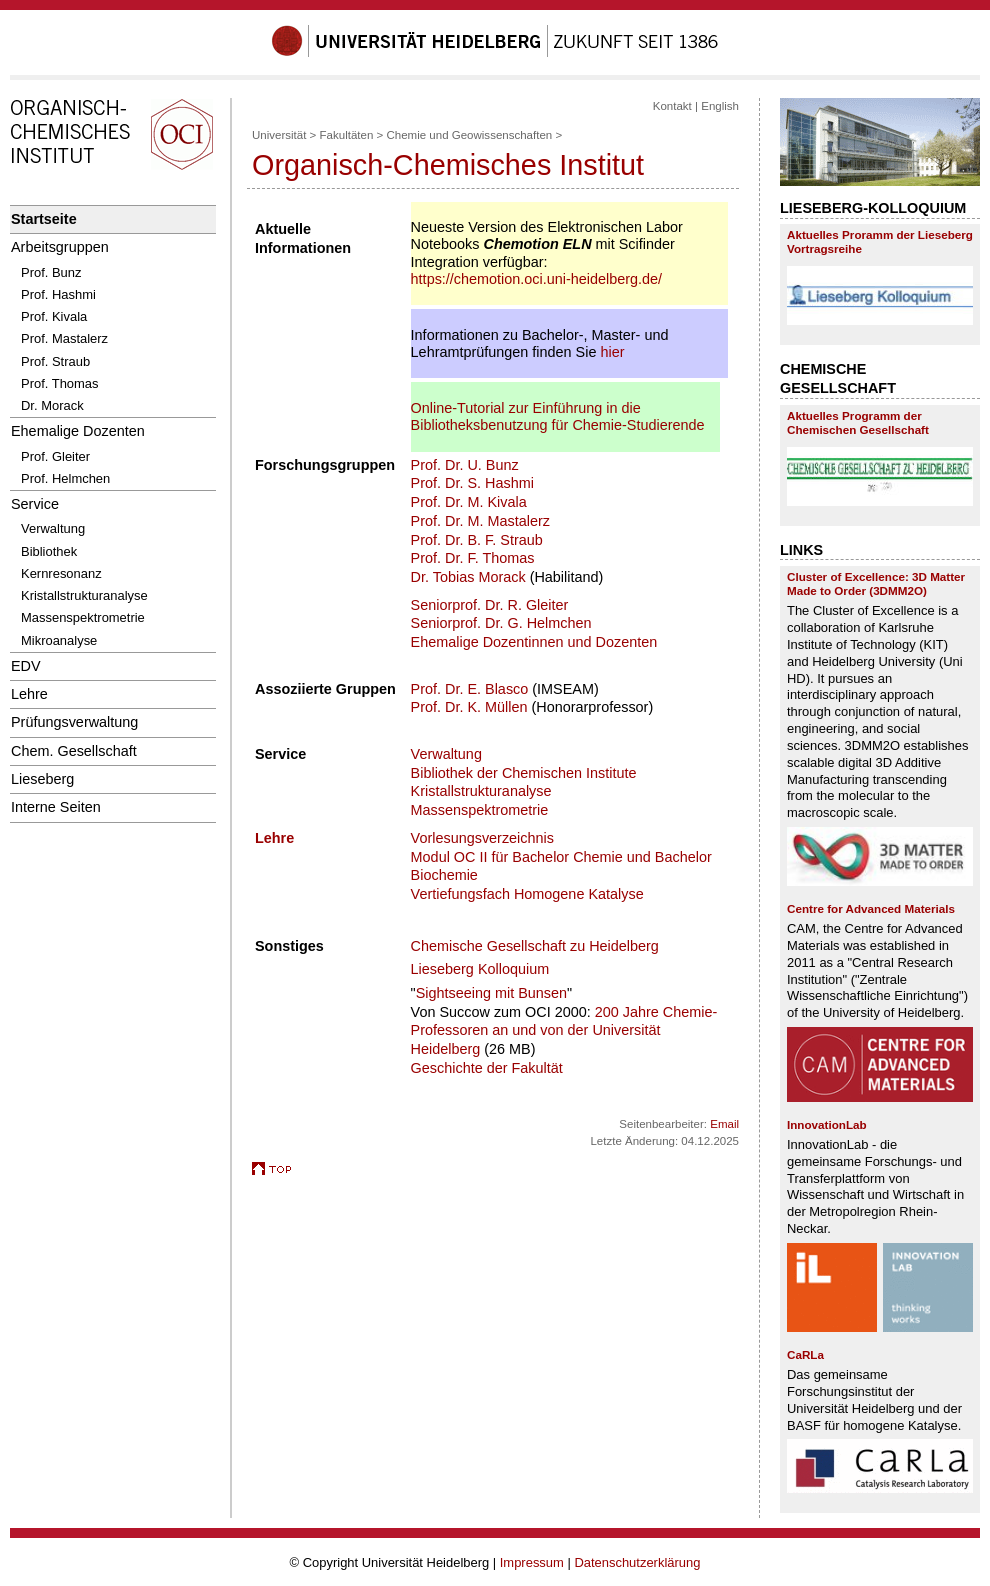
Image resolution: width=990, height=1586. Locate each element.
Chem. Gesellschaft (74, 751)
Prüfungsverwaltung (74, 722)
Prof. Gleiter (55, 456)
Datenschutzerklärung (637, 1562)
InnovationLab (827, 1124)
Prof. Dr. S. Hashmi (472, 483)
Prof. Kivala (54, 316)
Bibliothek (49, 551)
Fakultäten (347, 135)
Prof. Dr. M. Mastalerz (480, 521)
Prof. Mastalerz (64, 338)
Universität (279, 135)
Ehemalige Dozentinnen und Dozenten (534, 642)
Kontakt (672, 106)
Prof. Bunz (51, 272)
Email (724, 1124)
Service (35, 504)
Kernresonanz (61, 573)
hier (612, 352)
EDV (26, 666)
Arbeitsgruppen (60, 247)
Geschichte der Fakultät (487, 1068)
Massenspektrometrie (83, 617)
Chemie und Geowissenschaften (469, 135)
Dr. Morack (52, 405)
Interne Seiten (56, 807)
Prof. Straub (55, 361)
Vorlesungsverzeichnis (482, 838)
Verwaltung (53, 528)
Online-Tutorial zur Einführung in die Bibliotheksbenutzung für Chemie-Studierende (558, 416)
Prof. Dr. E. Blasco (470, 689)
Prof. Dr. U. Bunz (465, 465)
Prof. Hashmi (58, 294)
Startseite (44, 219)
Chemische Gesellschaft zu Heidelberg (535, 946)
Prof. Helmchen (65, 478)
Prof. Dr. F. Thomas (473, 558)
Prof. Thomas (60, 383)
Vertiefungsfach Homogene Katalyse (527, 894)
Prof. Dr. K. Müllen (469, 707)
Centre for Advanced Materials (871, 908)
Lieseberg (42, 779)
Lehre (29, 694)
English (720, 106)
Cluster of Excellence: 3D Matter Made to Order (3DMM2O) (876, 583)
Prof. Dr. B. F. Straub (477, 540)
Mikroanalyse (59, 640)
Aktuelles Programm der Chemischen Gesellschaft (858, 422)
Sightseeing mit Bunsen (491, 993)
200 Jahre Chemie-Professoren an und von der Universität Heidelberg (564, 1030)
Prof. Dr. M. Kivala (469, 502)
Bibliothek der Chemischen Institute (524, 773)
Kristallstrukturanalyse (84, 595)
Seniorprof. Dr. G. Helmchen (501, 623)
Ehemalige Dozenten (78, 431)
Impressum (532, 1562)
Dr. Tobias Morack (468, 577)
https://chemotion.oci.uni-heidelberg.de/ (536, 279)
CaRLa (805, 1354)
